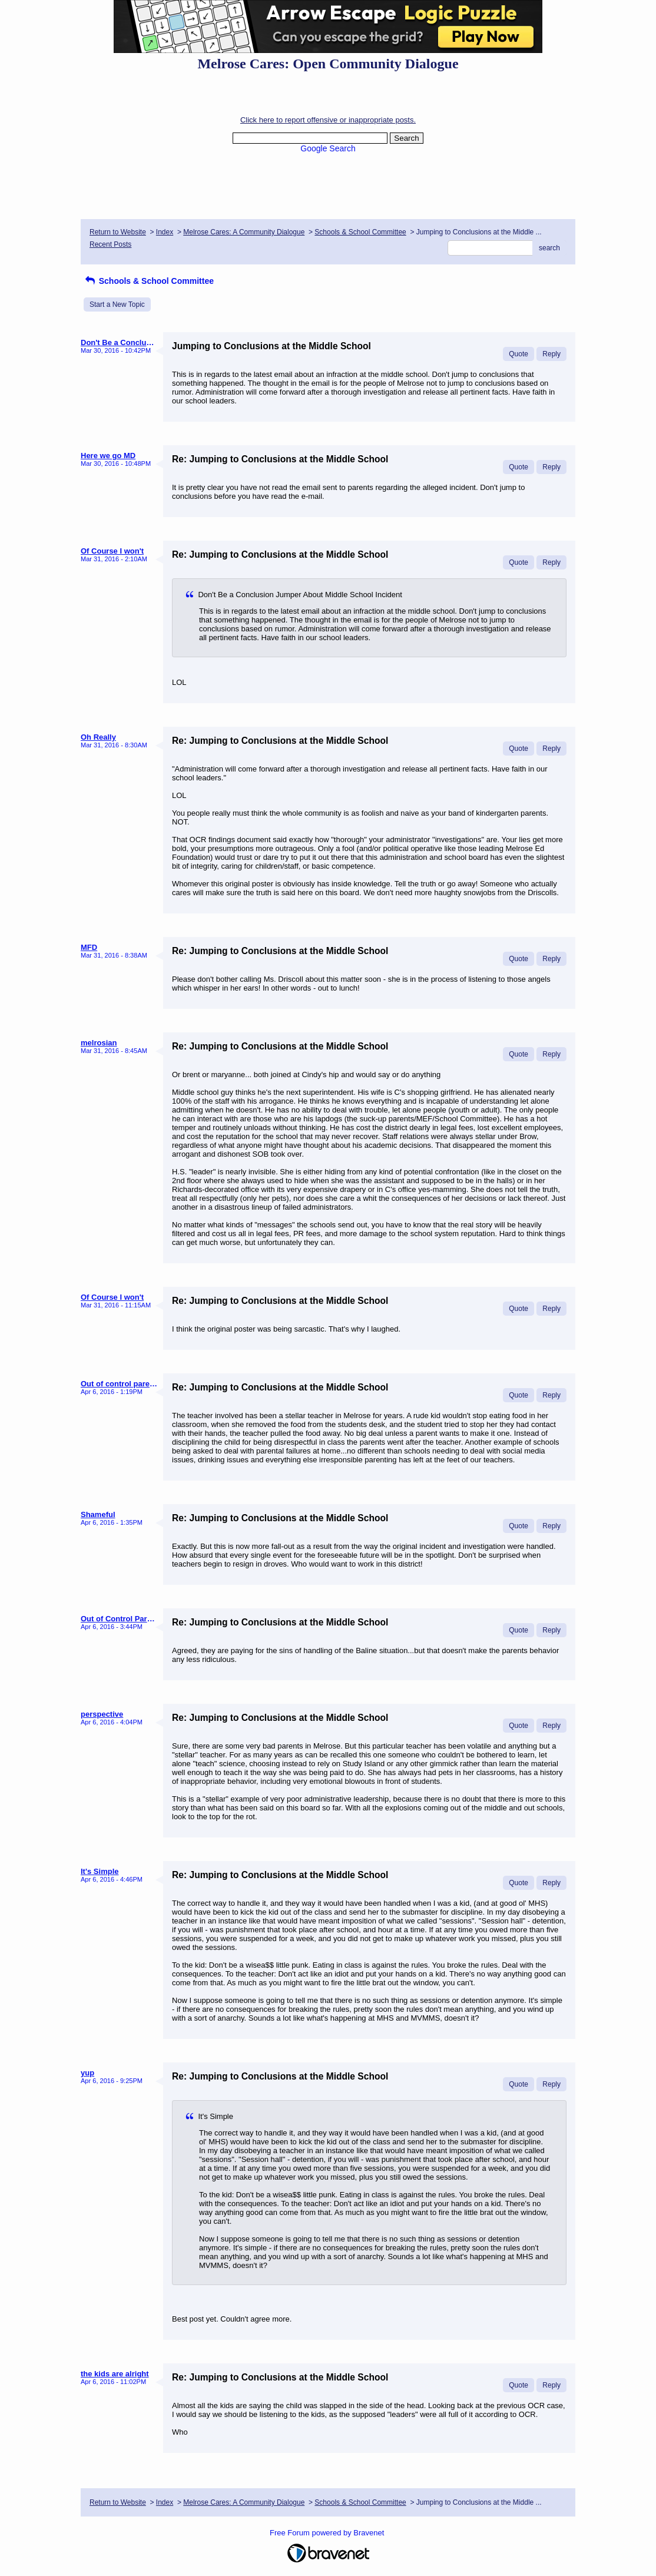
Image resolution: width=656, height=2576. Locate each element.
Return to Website (118, 232)
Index (164, 232)
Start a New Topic (117, 304)
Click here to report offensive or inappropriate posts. (328, 119)
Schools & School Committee (360, 232)
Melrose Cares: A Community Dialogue (243, 232)
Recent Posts (110, 244)
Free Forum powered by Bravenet (328, 2532)
